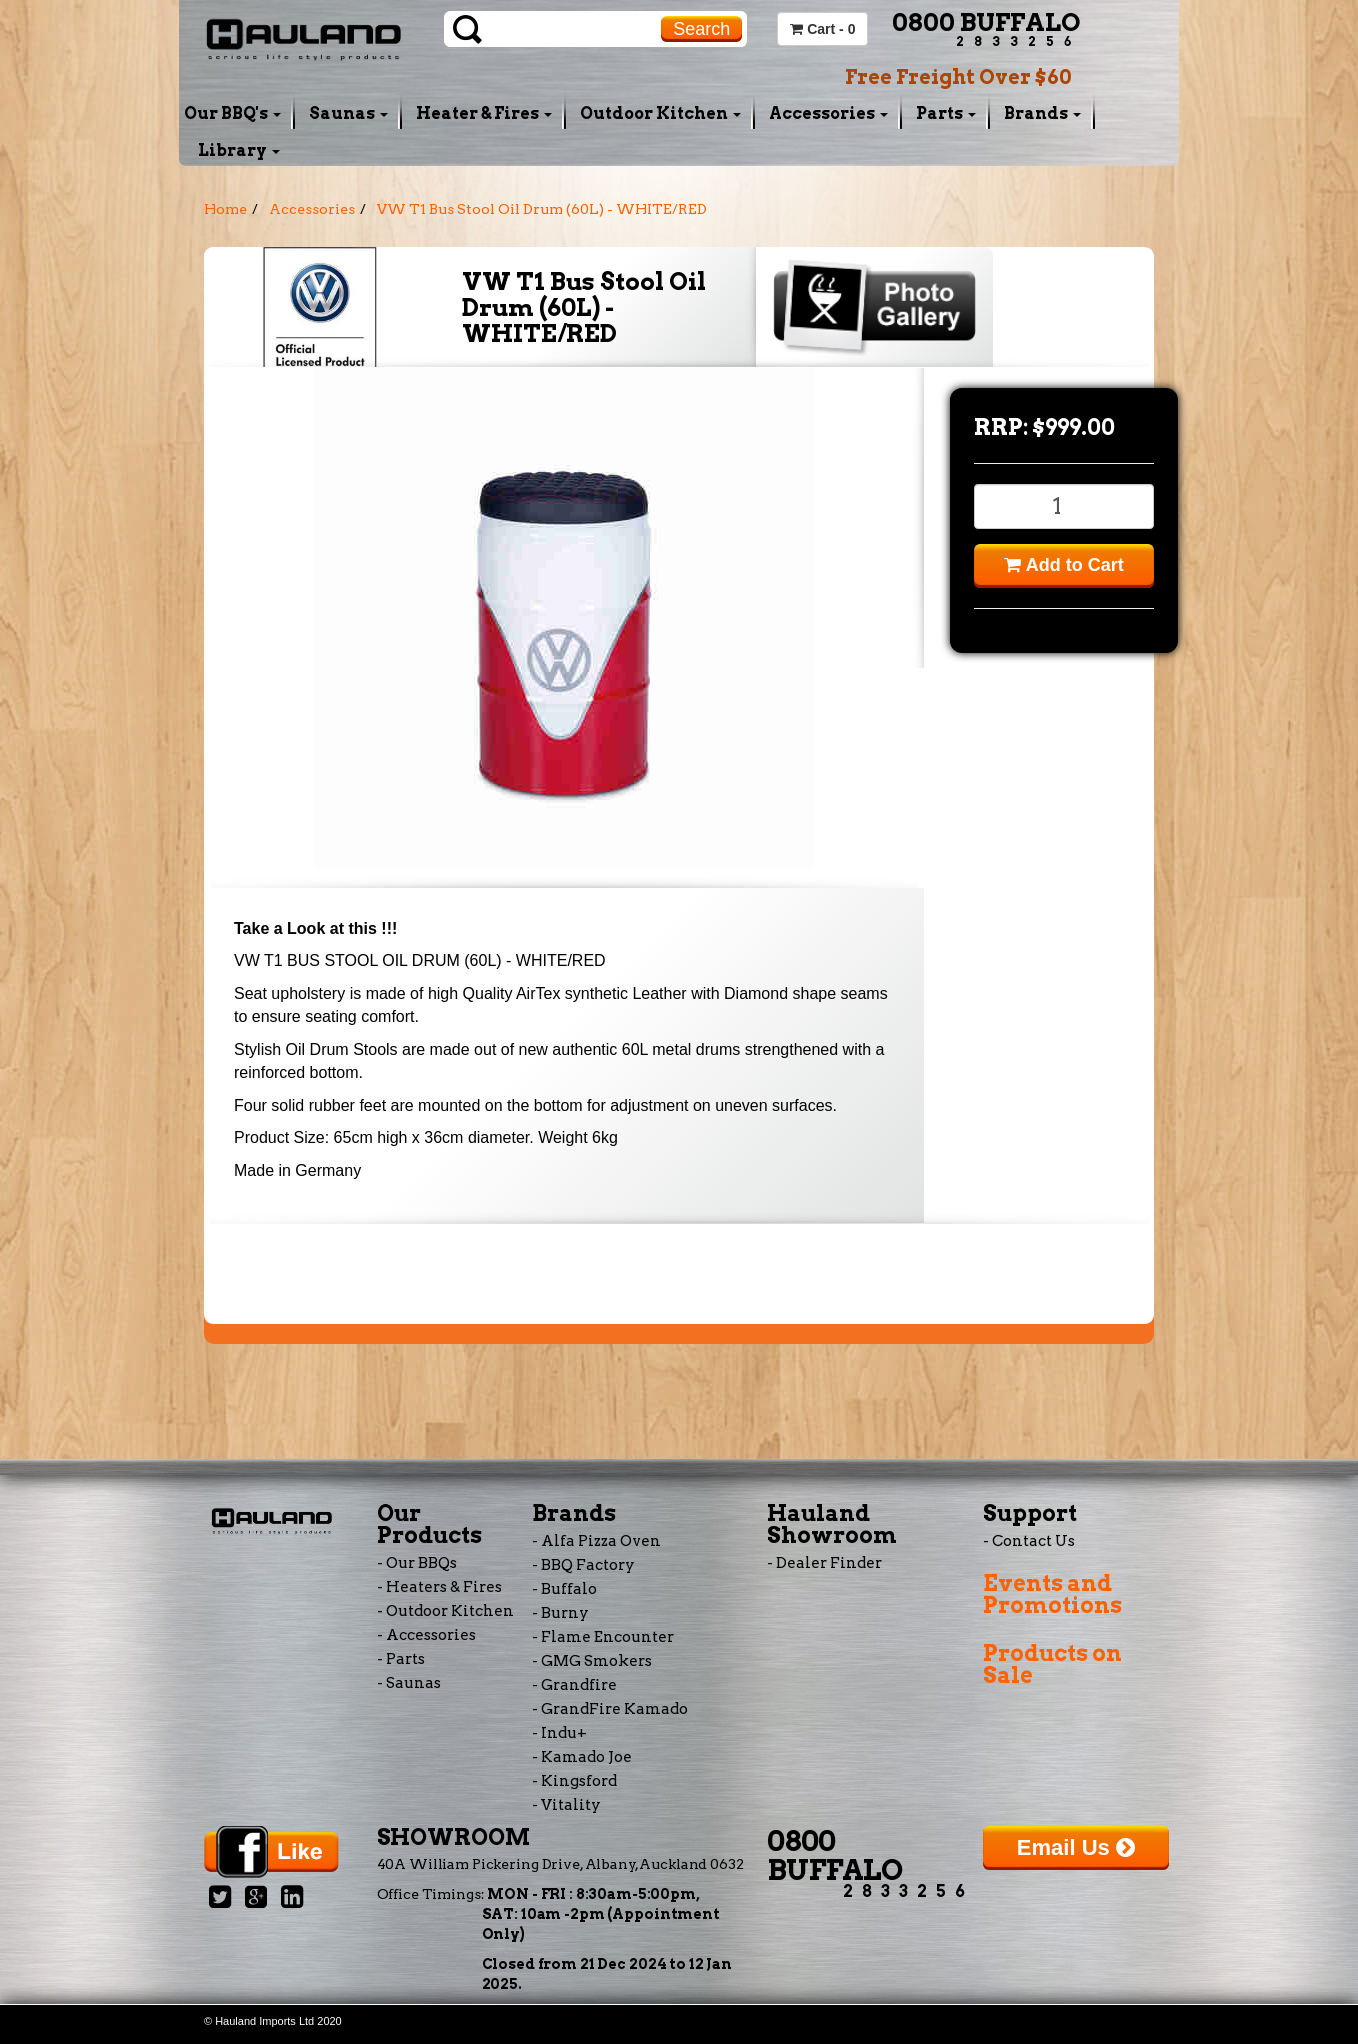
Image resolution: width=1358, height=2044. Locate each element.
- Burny (560, 1613)
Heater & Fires (484, 113)
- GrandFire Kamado (610, 1709)
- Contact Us (1029, 1541)
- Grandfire (574, 1685)
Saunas (348, 113)
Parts (946, 113)
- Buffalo (564, 1589)
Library (239, 150)
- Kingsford (574, 1781)
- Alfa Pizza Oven (596, 1541)
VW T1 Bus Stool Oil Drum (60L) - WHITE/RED (542, 209)
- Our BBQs (417, 1563)
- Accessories (426, 1635)
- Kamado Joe (582, 1757)
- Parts (401, 1659)
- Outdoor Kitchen (445, 1611)
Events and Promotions (1052, 1594)
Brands (1042, 113)
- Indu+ (559, 1733)
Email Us (1076, 1847)
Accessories (828, 113)
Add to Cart (1063, 565)
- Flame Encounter (603, 1637)
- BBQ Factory (583, 1565)
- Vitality (566, 1805)
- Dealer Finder (824, 1563)
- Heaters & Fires (439, 1587)
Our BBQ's (232, 113)
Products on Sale (1052, 1664)
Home (225, 209)
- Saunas (409, 1683)
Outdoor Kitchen (660, 113)
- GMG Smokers (592, 1661)
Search (701, 29)
